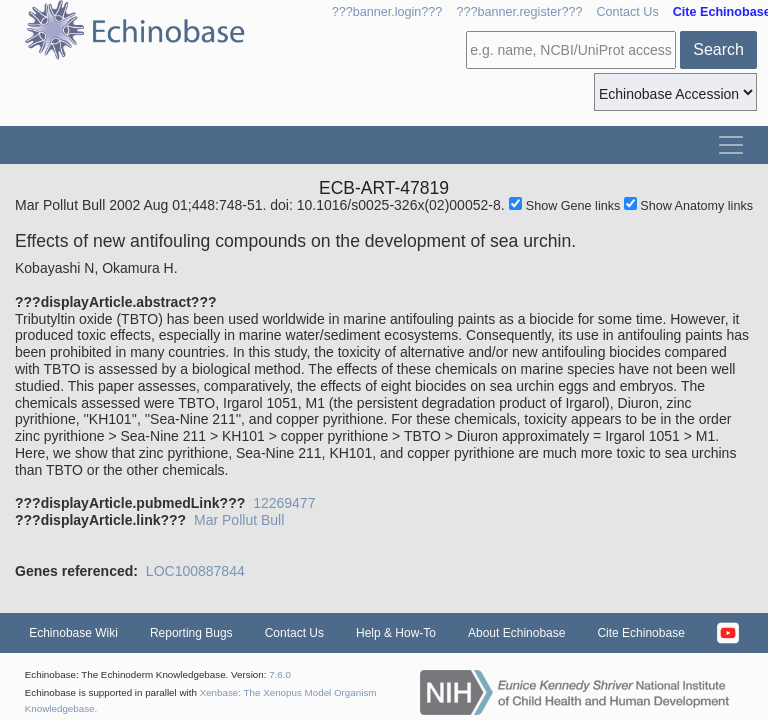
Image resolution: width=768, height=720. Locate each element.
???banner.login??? (387, 12)
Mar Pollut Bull (239, 520)
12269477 (284, 503)
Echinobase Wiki (73, 633)
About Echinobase (516, 633)
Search (718, 49)
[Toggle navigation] (731, 145)
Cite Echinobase (640, 633)
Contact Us (627, 12)
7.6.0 (280, 674)
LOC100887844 (195, 571)
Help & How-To (396, 633)
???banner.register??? (519, 12)
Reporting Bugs (191, 633)
